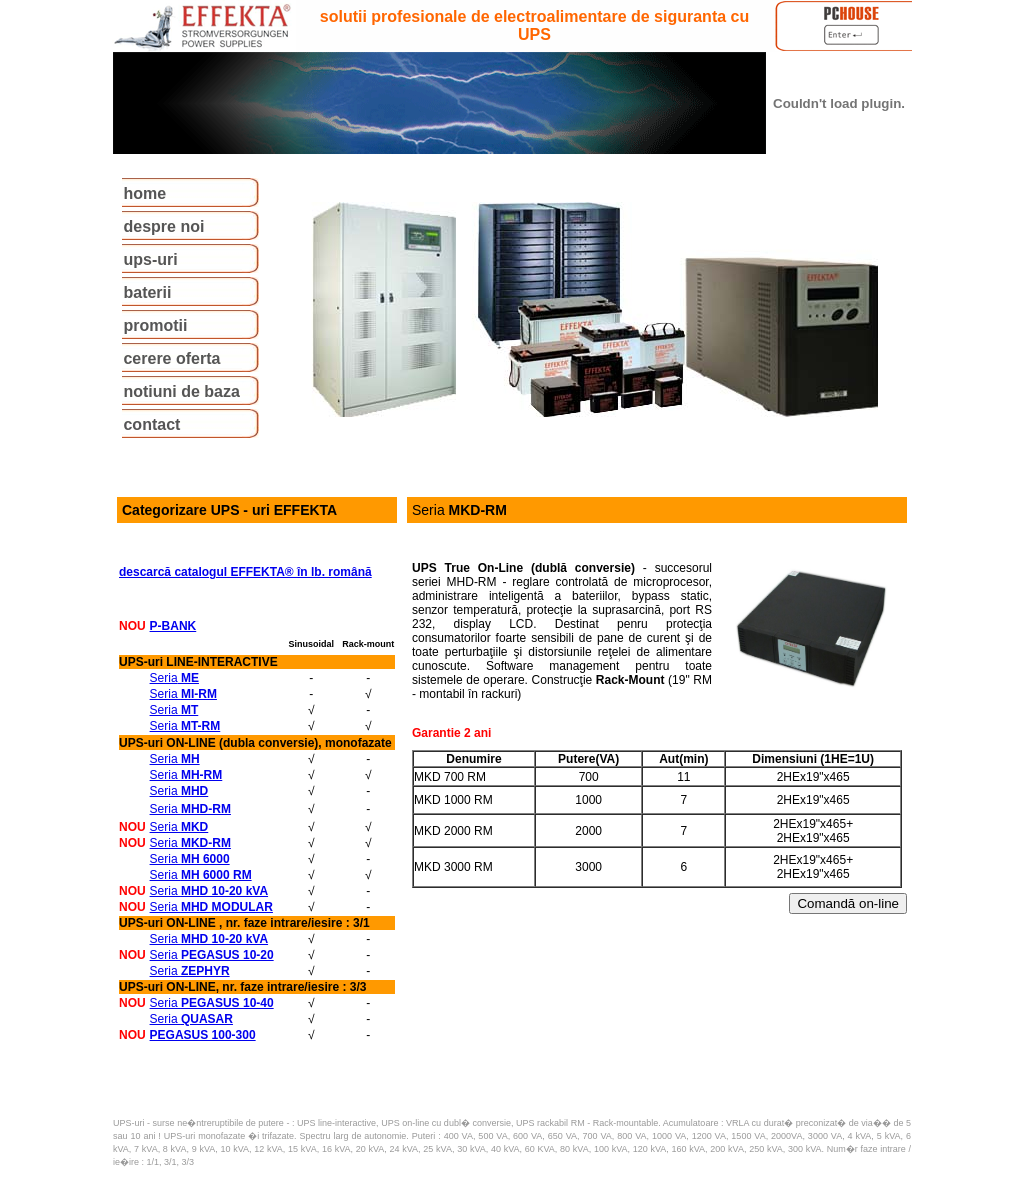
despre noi (163, 226)
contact (151, 424)
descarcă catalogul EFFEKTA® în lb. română (245, 572)
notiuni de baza (181, 391)
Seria (174, 678)
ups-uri (150, 259)
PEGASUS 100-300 (203, 1035)
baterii (147, 292)
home (144, 193)
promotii (155, 325)
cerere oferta (171, 358)
